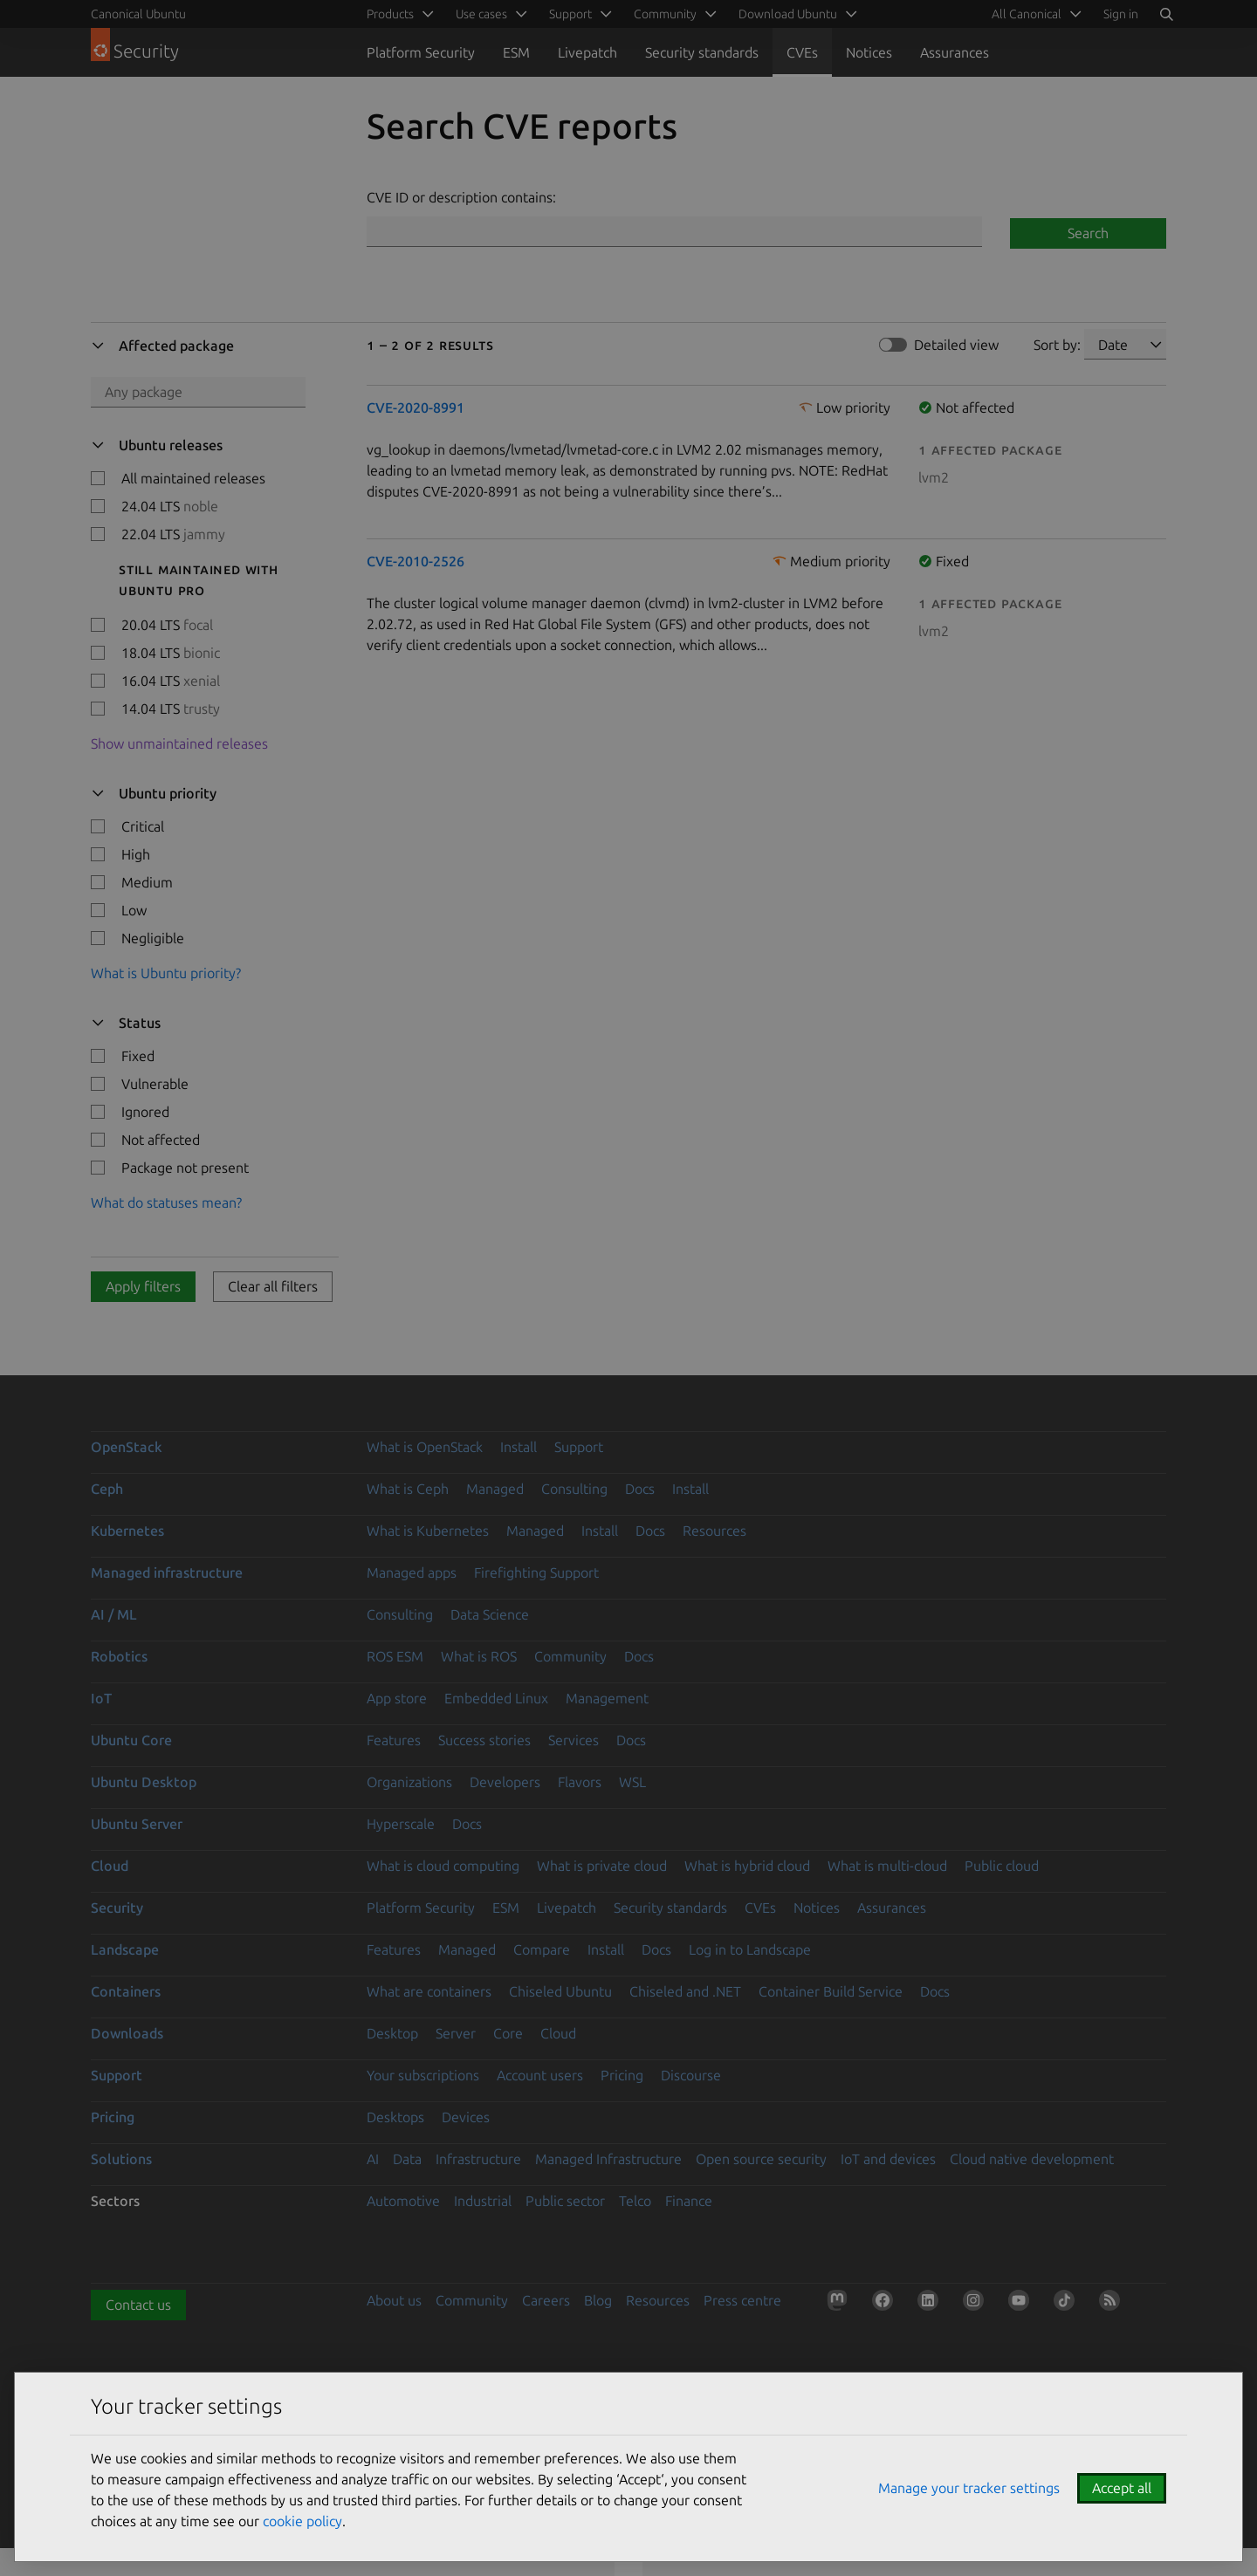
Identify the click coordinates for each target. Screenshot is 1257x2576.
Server (456, 2033)
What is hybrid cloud (747, 1866)
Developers (505, 1782)
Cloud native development (1032, 2159)
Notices (869, 52)
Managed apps (412, 1572)
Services (573, 1740)
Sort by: (1057, 345)
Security (117, 1907)
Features (394, 1740)
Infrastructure (478, 2159)
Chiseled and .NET (685, 1991)
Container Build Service (831, 1991)
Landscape (125, 1949)
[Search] (1166, 14)
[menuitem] (1033, 14)
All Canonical (1026, 14)
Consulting (574, 1489)
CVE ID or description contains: (461, 197)
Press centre (742, 2300)
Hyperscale (401, 1824)
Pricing (622, 2075)
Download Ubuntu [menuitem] (787, 14)
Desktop (392, 2033)
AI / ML (114, 1614)
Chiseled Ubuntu (560, 1991)
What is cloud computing (443, 1866)
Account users (540, 2075)
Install (518, 1447)
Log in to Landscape (750, 1949)
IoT (101, 1698)
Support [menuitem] (570, 14)
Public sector (565, 2201)
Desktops (395, 2117)
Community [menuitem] (665, 14)
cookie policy (302, 2521)
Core (508, 2033)
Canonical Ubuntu (138, 14)
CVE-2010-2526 (415, 561)
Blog (598, 2300)
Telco (635, 2201)
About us (394, 2300)
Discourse (691, 2075)
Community (570, 1656)
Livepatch (587, 52)
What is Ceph (408, 1489)
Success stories (484, 1740)
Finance (688, 2201)
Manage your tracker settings (969, 2488)
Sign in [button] (1120, 14)
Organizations (409, 1782)
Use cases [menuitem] (481, 14)
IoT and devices (888, 2159)
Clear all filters (273, 1286)
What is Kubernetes (428, 1530)
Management (607, 1698)
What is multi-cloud (887, 1866)
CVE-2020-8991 (415, 407)
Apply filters (143, 1286)
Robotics (119, 1656)
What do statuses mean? (166, 1202)
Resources (714, 1530)
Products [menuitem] (390, 14)
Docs (640, 1489)
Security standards (702, 52)
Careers (546, 2300)
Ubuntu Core (131, 1740)
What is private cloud (602, 1866)
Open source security (761, 2159)
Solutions (121, 2159)
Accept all (1121, 2488)
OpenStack (126, 1447)
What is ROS (479, 1656)
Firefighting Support (536, 1572)
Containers (126, 1991)
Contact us (138, 2304)
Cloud (109, 1866)
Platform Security (421, 52)
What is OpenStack (425, 1447)
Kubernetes (127, 1530)
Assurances (954, 52)
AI (373, 2159)
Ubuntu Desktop (143, 1782)
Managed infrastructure (167, 1572)
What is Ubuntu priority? (166, 973)
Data (407, 2159)
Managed (495, 1489)
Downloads (127, 2033)
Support (578, 1447)
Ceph (107, 1489)
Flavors (579, 1782)
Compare (541, 1949)
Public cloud (1002, 1866)
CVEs (802, 52)
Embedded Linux (496, 1698)
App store (397, 1698)
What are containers (429, 1991)
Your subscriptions (423, 2075)
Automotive (403, 2201)
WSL (632, 1782)
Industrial (483, 2201)
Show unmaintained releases (179, 743)
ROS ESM (395, 1656)
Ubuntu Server (136, 1824)
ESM (516, 52)
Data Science (489, 1614)
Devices (466, 2117)
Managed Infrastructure (608, 2159)
